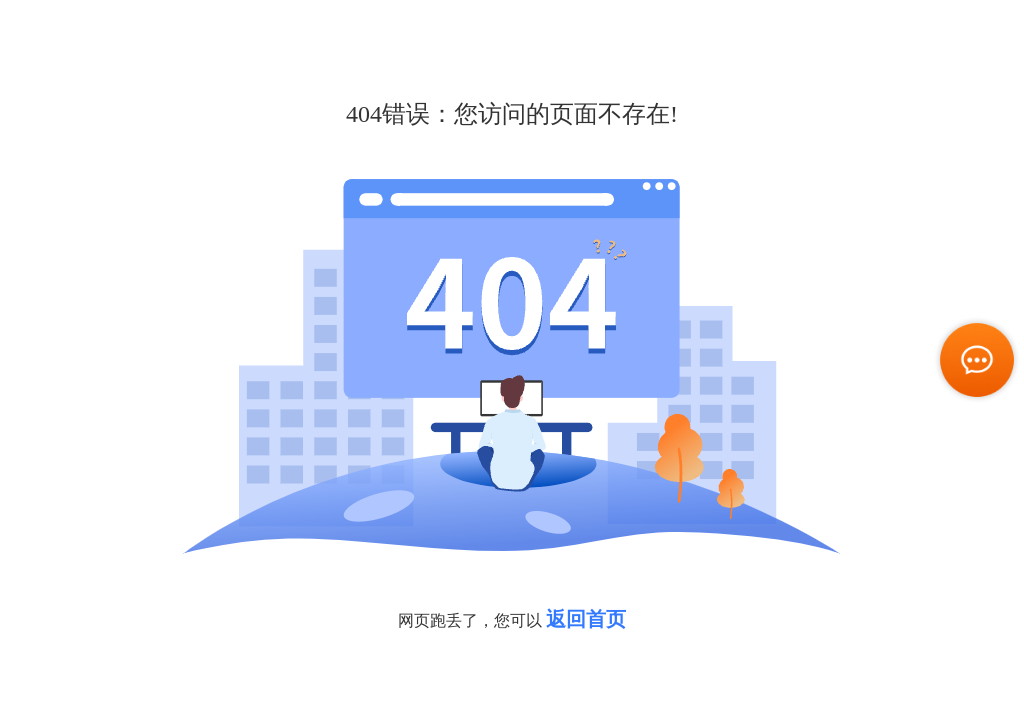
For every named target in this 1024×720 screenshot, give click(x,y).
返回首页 (586, 619)
